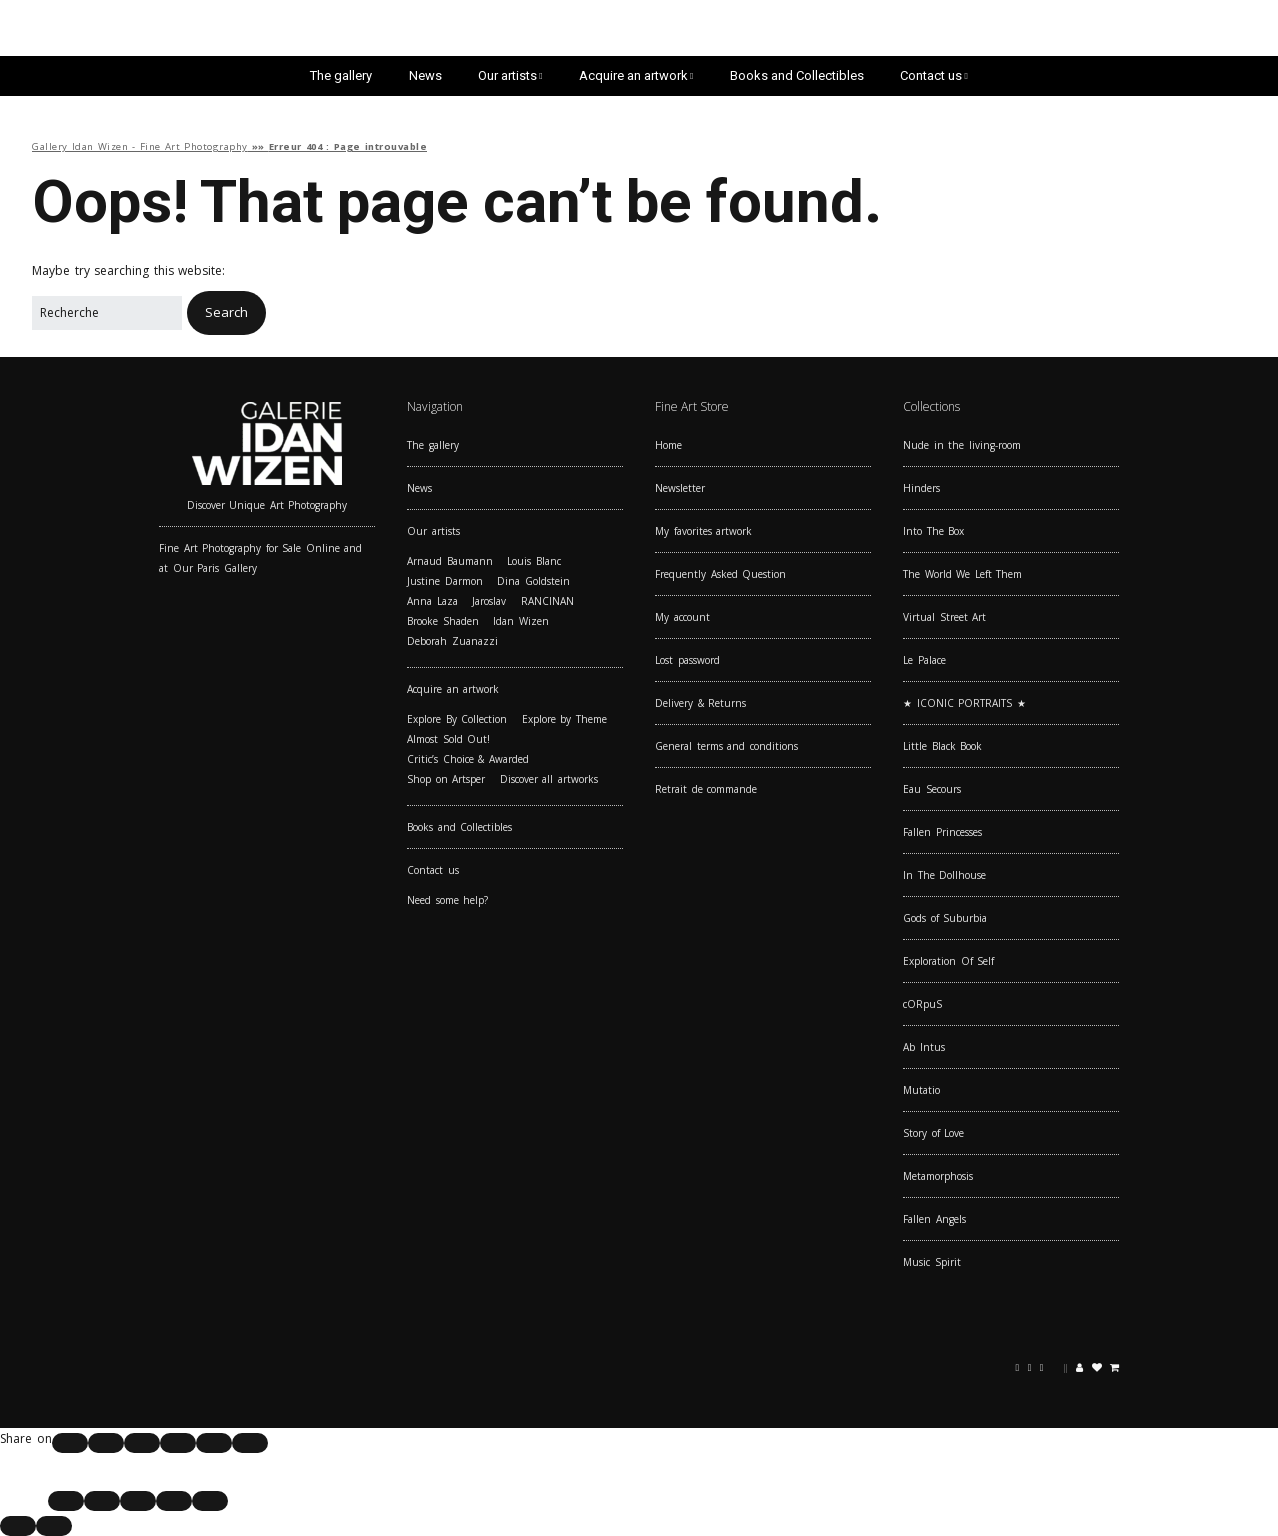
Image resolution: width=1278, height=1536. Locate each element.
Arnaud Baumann (450, 561)
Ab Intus (924, 1047)
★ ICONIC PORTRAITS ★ (964, 703)
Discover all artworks (549, 779)
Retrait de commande (706, 789)
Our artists (507, 75)
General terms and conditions (726, 746)
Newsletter (680, 488)
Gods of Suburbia (945, 918)
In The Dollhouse (944, 875)
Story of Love (933, 1133)
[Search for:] (107, 313)
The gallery (341, 75)
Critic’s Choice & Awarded (468, 759)
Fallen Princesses (942, 832)
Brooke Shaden (443, 621)
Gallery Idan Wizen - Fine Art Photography (140, 146)
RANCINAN (547, 601)
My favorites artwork (703, 531)
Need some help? (447, 900)
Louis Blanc (534, 561)
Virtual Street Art (944, 617)
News (425, 75)
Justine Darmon (445, 581)
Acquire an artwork (633, 75)
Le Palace (924, 660)
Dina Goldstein (533, 581)
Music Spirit (932, 1262)
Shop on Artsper (446, 779)
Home (668, 445)
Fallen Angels (934, 1219)
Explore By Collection (457, 719)
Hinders (921, 488)
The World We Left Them (962, 574)
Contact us (931, 75)
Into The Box (933, 531)
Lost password (687, 660)
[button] (226, 312)
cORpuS (922, 1004)
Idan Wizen (521, 621)
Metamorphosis (938, 1176)
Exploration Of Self (948, 961)
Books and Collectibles (797, 75)
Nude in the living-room (962, 445)
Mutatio (921, 1090)
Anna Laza (432, 601)
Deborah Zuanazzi (452, 641)
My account (682, 617)
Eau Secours (932, 789)
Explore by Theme (564, 719)
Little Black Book (942, 746)
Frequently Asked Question (720, 574)
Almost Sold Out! (448, 739)
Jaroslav (489, 601)
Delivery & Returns (700, 703)
